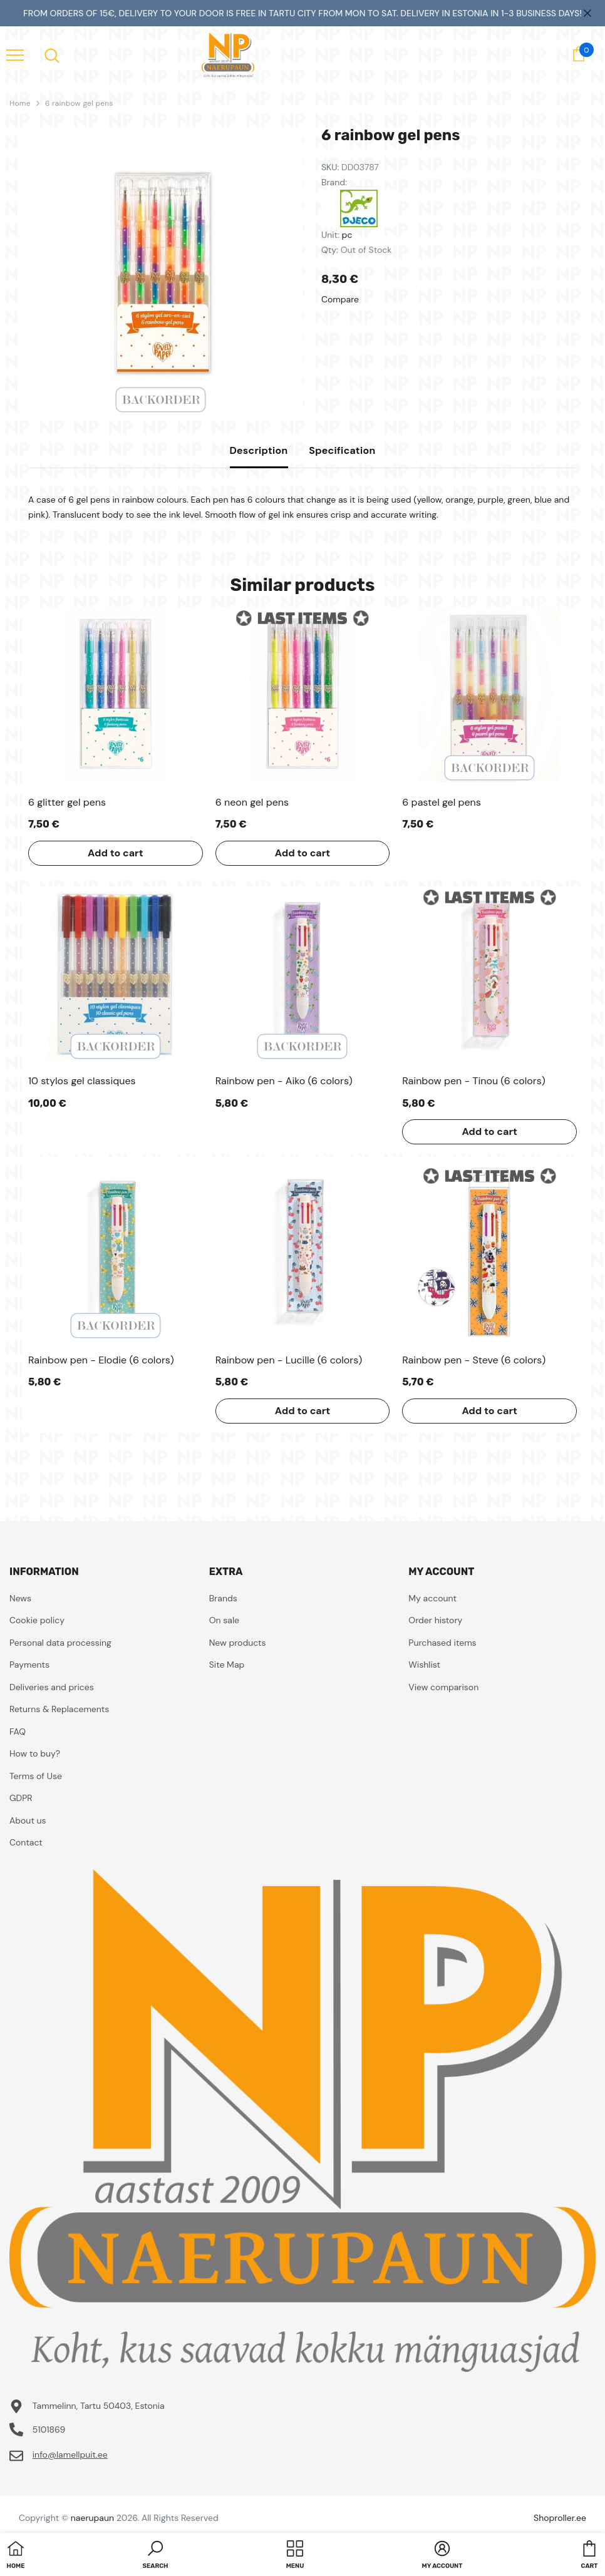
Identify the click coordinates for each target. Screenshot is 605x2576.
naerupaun (92, 2517)
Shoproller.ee (560, 2517)
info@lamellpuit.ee (70, 2454)
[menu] (15, 54)
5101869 (49, 2429)
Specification (342, 450)
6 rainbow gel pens (79, 103)
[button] (155, 2556)
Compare (340, 299)
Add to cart (115, 853)
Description (259, 450)
